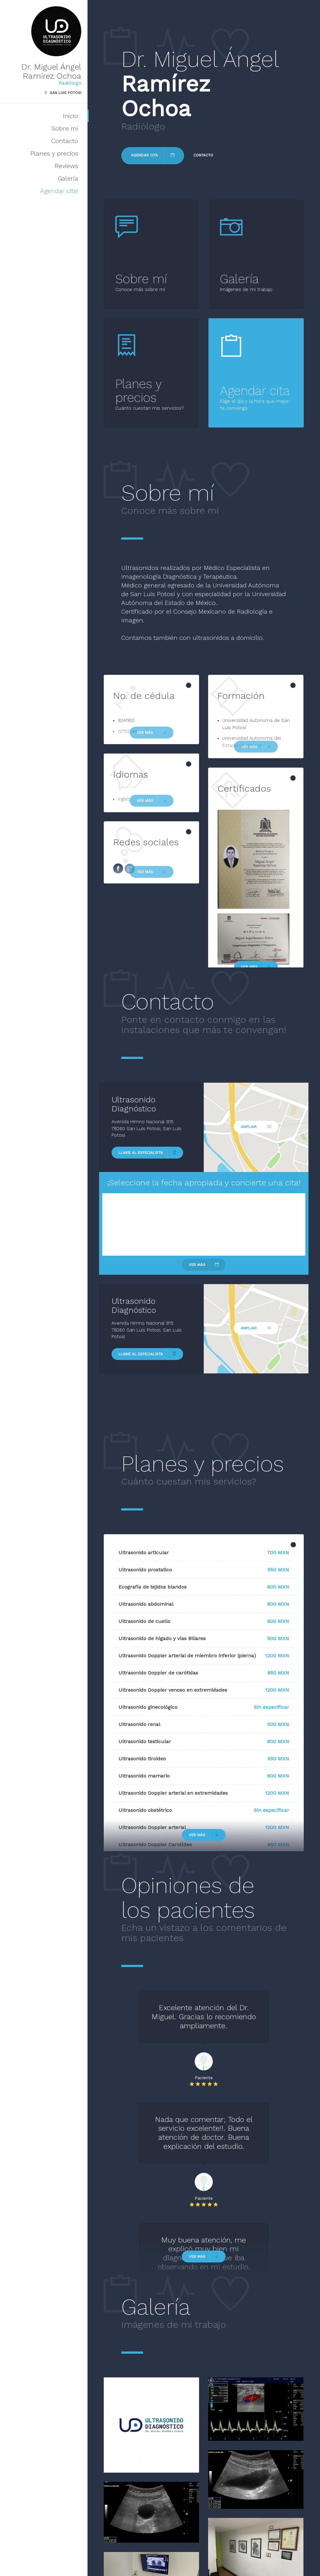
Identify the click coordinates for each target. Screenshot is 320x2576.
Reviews (66, 166)
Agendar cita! (59, 191)
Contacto (64, 141)
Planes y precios (54, 153)
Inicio (70, 116)
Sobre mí (65, 128)
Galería (68, 178)
